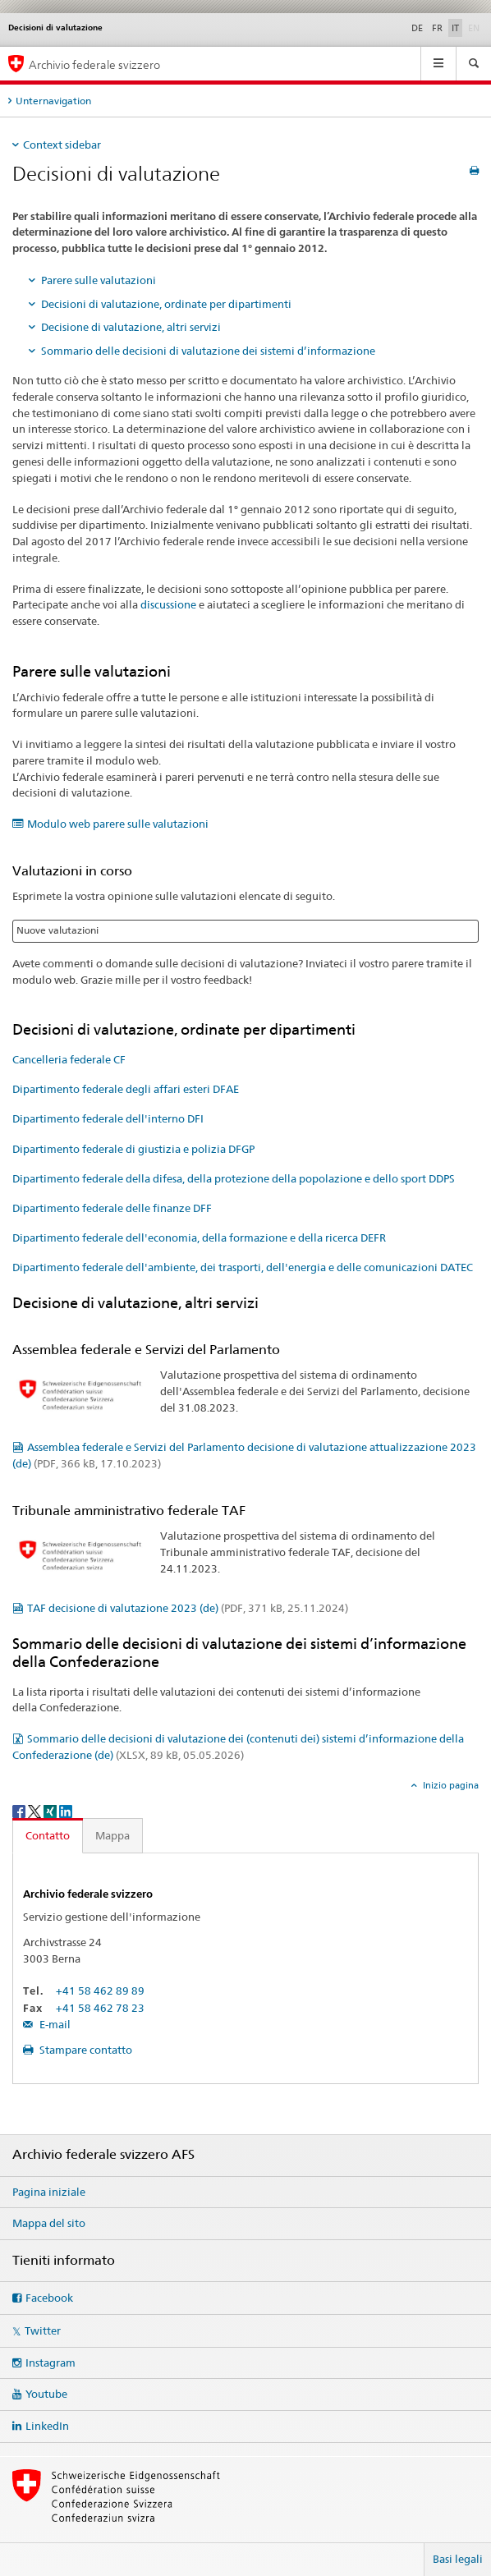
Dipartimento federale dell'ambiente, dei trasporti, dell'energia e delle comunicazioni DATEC (242, 1267)
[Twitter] (36, 1810)
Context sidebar (62, 144)
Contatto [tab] (47, 1835)
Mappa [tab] (112, 1835)
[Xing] (51, 1810)
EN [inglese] (475, 27)
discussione (168, 604)
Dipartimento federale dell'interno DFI (108, 1118)
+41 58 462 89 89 (100, 1990)
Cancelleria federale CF (69, 1059)
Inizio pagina (449, 1785)
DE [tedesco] (417, 28)
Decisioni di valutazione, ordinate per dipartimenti (166, 303)
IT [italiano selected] (455, 28)
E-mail (54, 2024)
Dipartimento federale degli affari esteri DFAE (125, 1088)
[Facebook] (20, 1810)
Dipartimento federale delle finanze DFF (112, 1208)
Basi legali (458, 2558)
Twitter (43, 2330)
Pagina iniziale (48, 2191)
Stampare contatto (84, 2049)
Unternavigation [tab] (53, 100)
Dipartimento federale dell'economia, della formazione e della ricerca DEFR (199, 1237)
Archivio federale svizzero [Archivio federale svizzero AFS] (94, 64)
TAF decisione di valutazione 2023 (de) (187, 1607)
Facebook (49, 2297)
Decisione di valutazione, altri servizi (131, 326)
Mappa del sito (48, 2222)
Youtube (46, 2393)
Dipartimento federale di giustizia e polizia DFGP (133, 1148)
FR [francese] (437, 28)
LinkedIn (47, 2425)
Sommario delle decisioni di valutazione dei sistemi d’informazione (208, 350)
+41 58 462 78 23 (100, 2007)
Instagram (50, 2362)
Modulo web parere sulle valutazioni (118, 823)
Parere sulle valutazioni (98, 280)
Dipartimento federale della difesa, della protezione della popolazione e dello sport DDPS (233, 1178)
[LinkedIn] (65, 1810)
